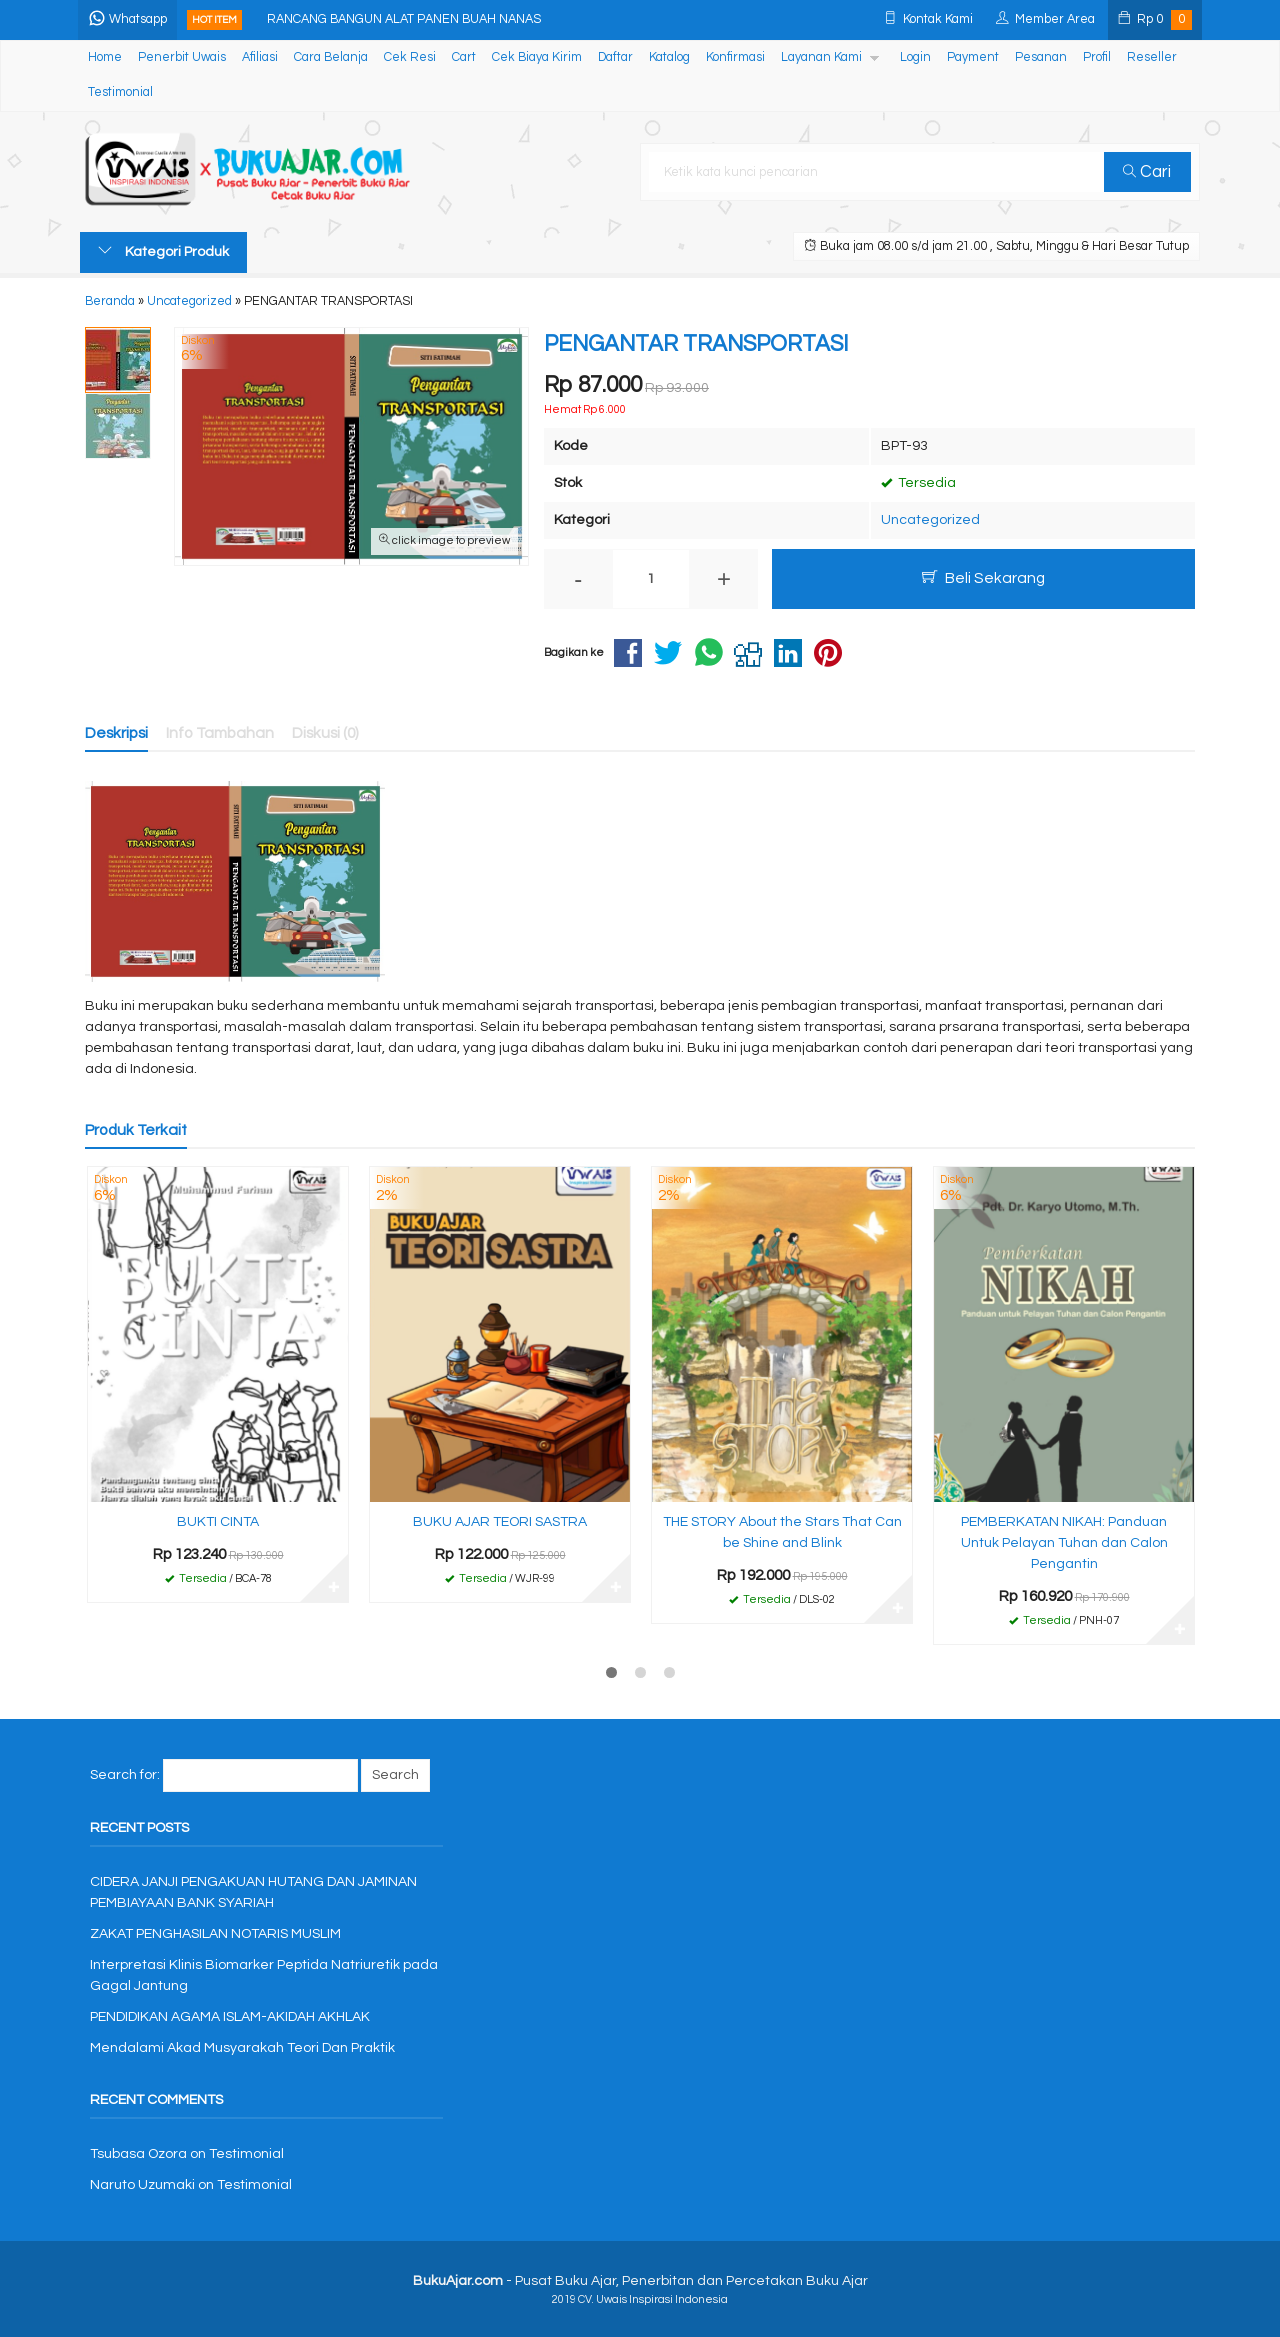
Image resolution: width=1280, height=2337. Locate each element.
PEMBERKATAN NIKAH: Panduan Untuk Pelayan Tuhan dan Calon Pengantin (1064, 1543)
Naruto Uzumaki (142, 2185)
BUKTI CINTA (218, 1522)
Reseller (1152, 57)
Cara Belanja (331, 57)
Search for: (125, 1775)
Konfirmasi (735, 57)
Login (915, 57)
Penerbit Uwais (182, 57)
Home (105, 57)
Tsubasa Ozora (138, 2154)
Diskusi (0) (325, 733)
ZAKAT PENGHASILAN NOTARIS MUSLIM (215, 1934)
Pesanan (1041, 57)
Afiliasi (260, 57)
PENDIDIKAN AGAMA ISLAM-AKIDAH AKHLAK (230, 2017)
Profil (1097, 57)
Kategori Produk (163, 251)
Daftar (615, 57)
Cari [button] (1148, 172)
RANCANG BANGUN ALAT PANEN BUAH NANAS (406, 19)
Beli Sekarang (983, 577)
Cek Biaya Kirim (537, 57)
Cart (464, 57)
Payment (973, 57)
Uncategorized (930, 520)
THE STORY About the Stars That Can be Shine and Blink (782, 1532)
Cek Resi (410, 57)
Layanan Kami (821, 57)
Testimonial (120, 92)
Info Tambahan (220, 733)
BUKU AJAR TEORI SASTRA (500, 1522)
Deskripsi (116, 733)
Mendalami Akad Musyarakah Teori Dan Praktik (242, 2048)
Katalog (669, 57)
